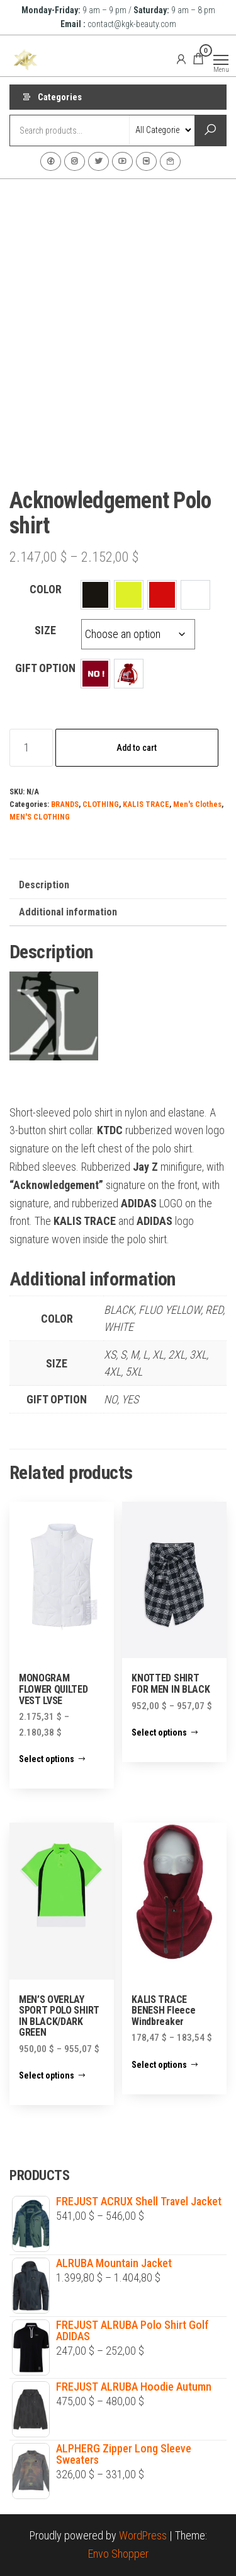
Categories (60, 97)
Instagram (74, 161)
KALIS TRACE (146, 804)
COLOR (46, 589)
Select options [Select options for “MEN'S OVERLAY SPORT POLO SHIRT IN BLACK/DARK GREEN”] (46, 2075)
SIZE (45, 630)
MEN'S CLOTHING (39, 816)
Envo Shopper (118, 2553)
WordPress (143, 2535)
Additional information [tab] (68, 912)
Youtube (122, 161)
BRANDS (65, 804)
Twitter (98, 161)
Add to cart (136, 748)
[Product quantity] (31, 748)
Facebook (50, 161)
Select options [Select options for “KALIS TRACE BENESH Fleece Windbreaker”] (159, 2065)
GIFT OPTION (45, 668)
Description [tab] (44, 885)
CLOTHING (100, 804)
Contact (170, 161)
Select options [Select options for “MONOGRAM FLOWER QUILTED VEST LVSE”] (46, 1759)
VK (146, 161)
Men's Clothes (197, 804)
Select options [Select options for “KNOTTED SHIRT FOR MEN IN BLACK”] (159, 1732)
